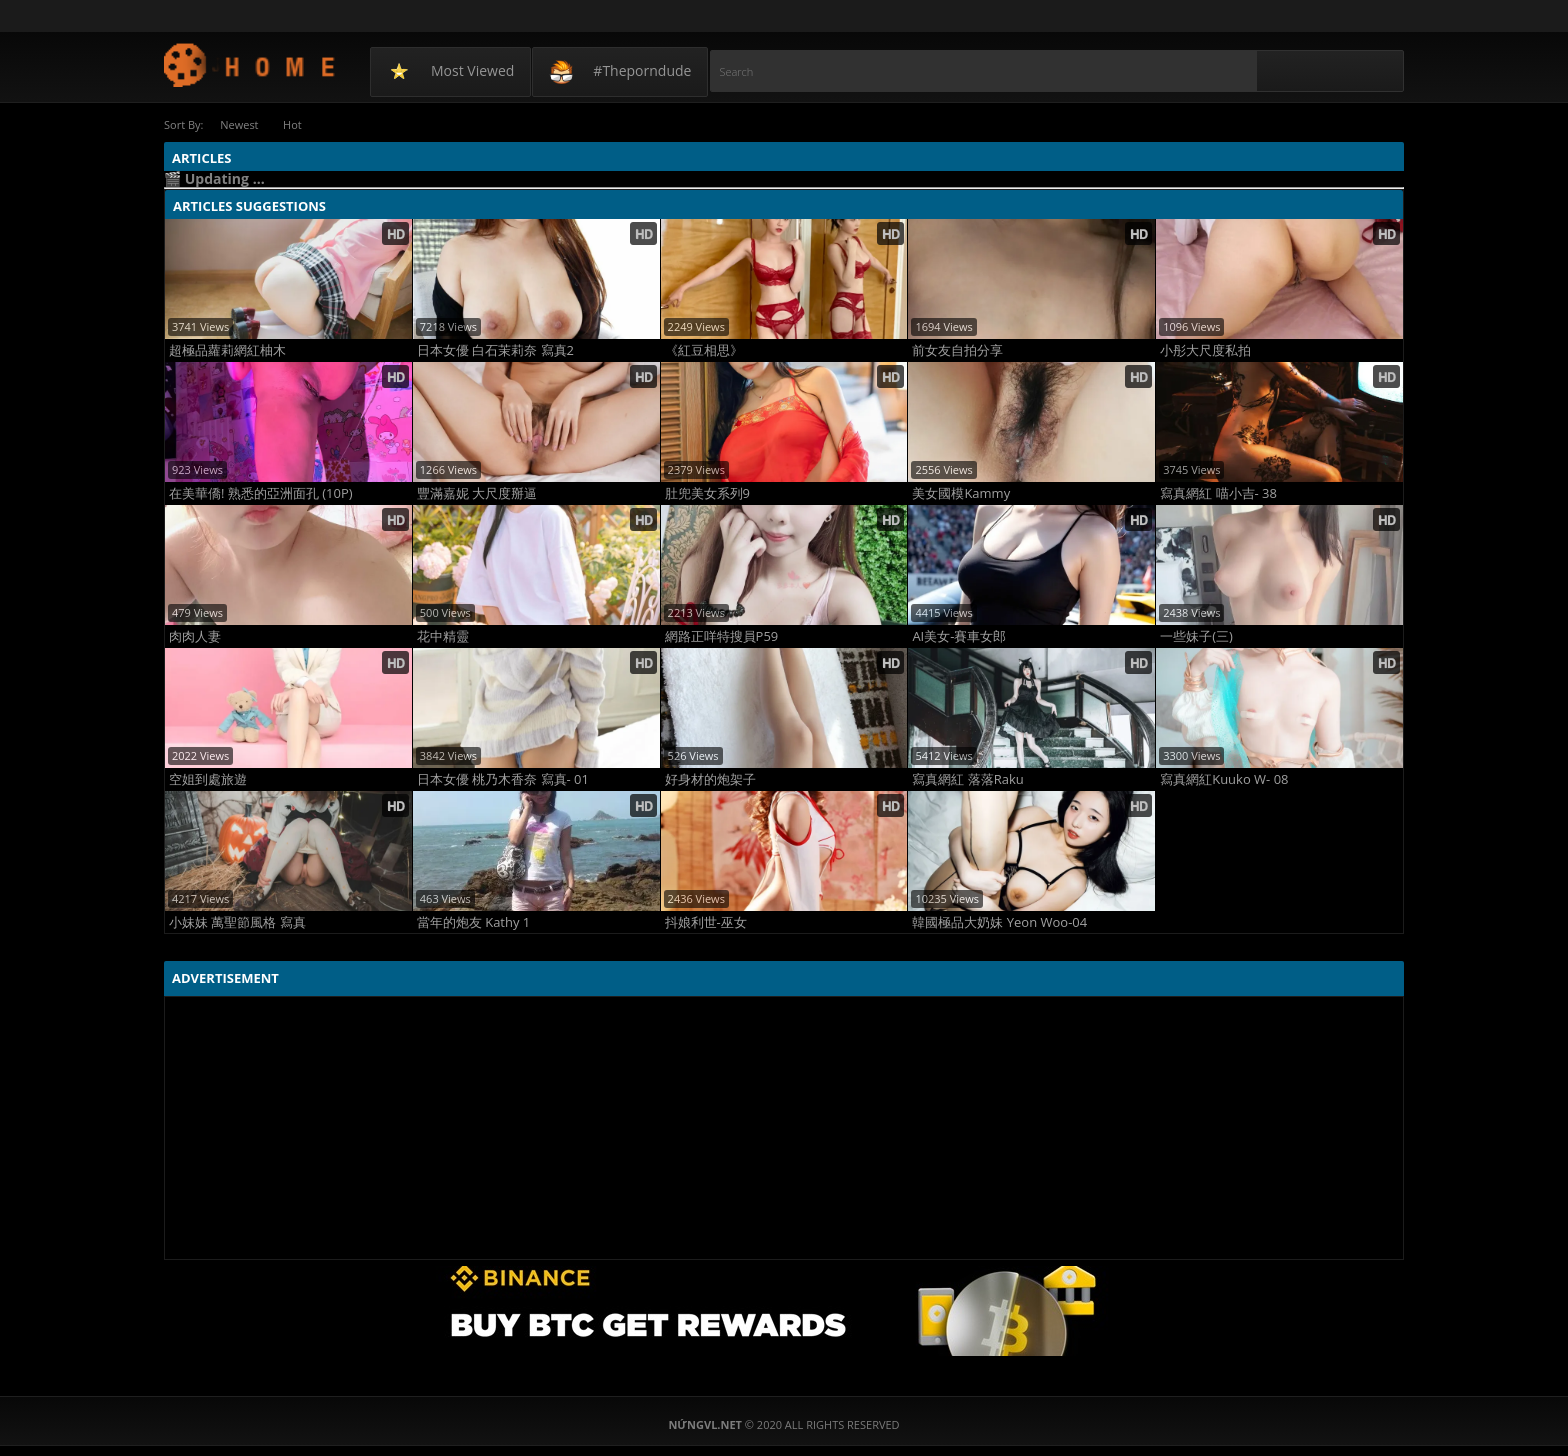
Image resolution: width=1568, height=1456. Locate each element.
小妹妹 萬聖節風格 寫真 (237, 922)
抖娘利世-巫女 (706, 922)
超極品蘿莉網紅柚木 (227, 350)
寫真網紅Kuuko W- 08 (1224, 779)
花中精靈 (443, 636)
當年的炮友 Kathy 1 (474, 922)
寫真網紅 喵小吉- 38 (1218, 493)
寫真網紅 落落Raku (967, 779)
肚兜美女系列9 (707, 493)
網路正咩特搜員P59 (722, 636)
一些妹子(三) (1196, 636)
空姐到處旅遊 (208, 779)
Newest (239, 124)
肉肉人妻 (195, 636)
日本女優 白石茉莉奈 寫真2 (495, 350)
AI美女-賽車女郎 (959, 636)
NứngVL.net (250, 64)
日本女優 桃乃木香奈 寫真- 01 (503, 779)
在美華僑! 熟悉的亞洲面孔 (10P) (261, 493)
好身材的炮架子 (710, 779)
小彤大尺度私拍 (1205, 350)
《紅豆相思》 (704, 350)
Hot (293, 124)
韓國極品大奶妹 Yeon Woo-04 (999, 922)
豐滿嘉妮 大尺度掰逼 (477, 493)
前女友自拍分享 (957, 350)
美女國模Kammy (961, 493)
